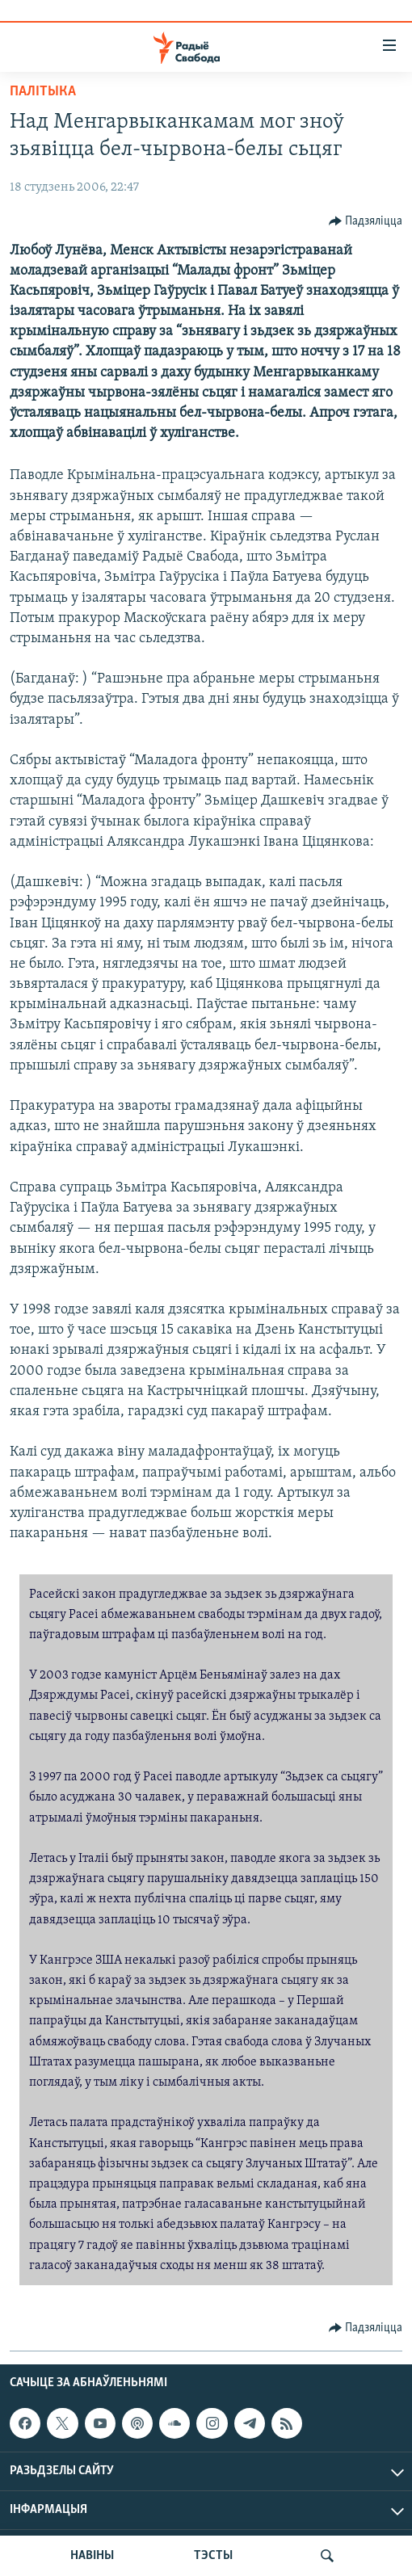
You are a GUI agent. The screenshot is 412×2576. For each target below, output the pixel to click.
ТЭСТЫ (213, 2555)
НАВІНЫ (92, 2555)
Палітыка (43, 91)
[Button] (366, 221)
